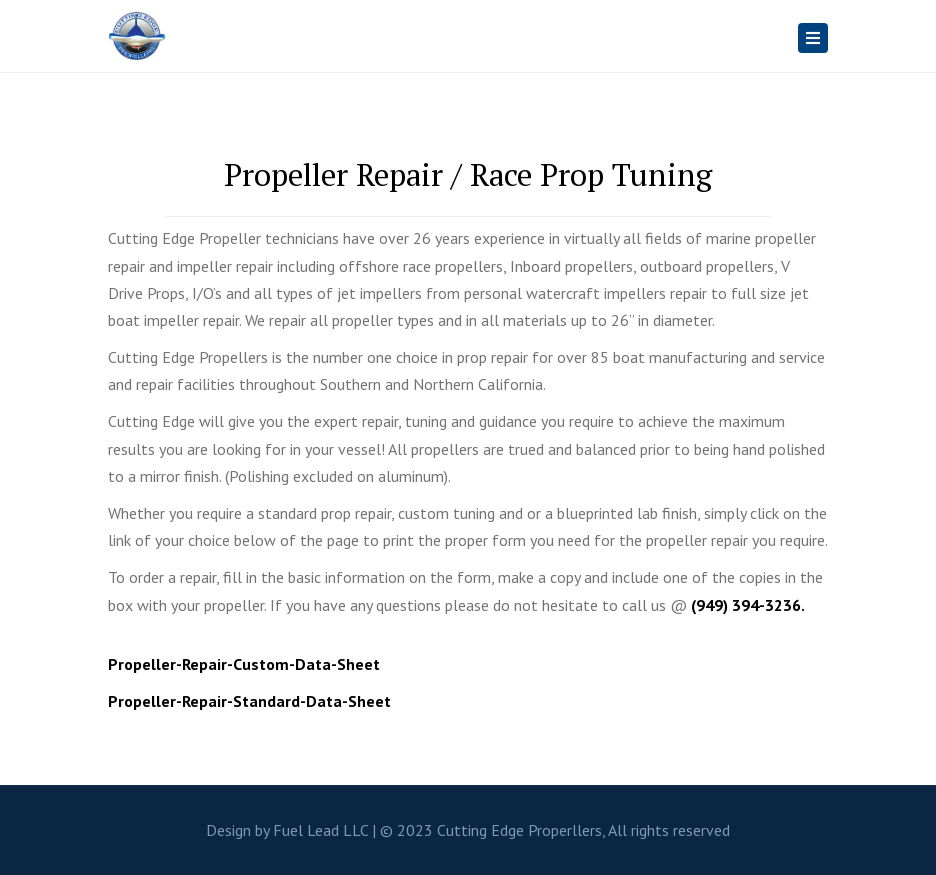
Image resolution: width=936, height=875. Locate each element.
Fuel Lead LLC (320, 830)
